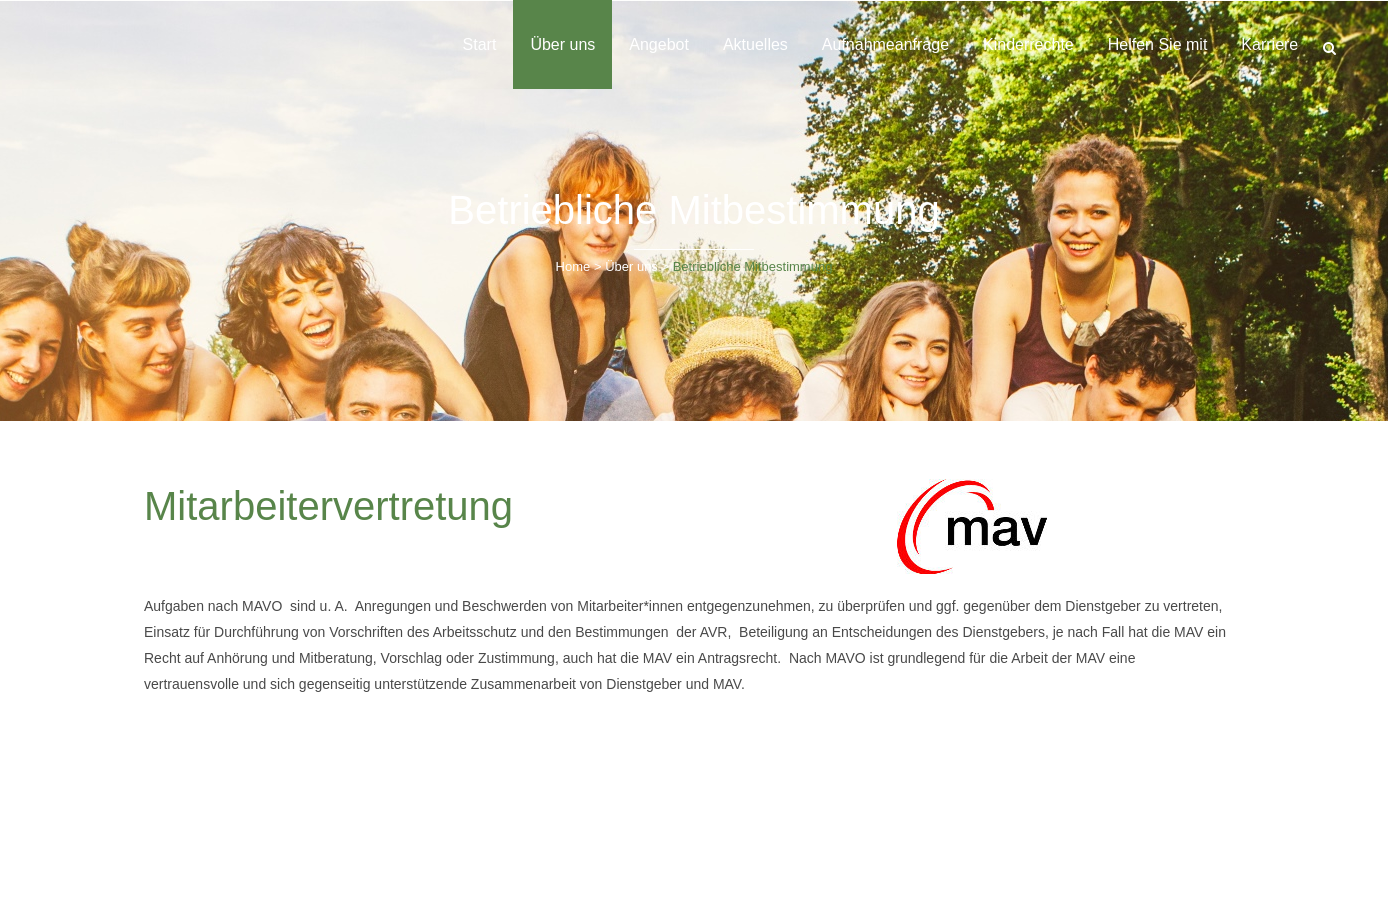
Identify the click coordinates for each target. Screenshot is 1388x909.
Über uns (631, 266)
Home (573, 266)
